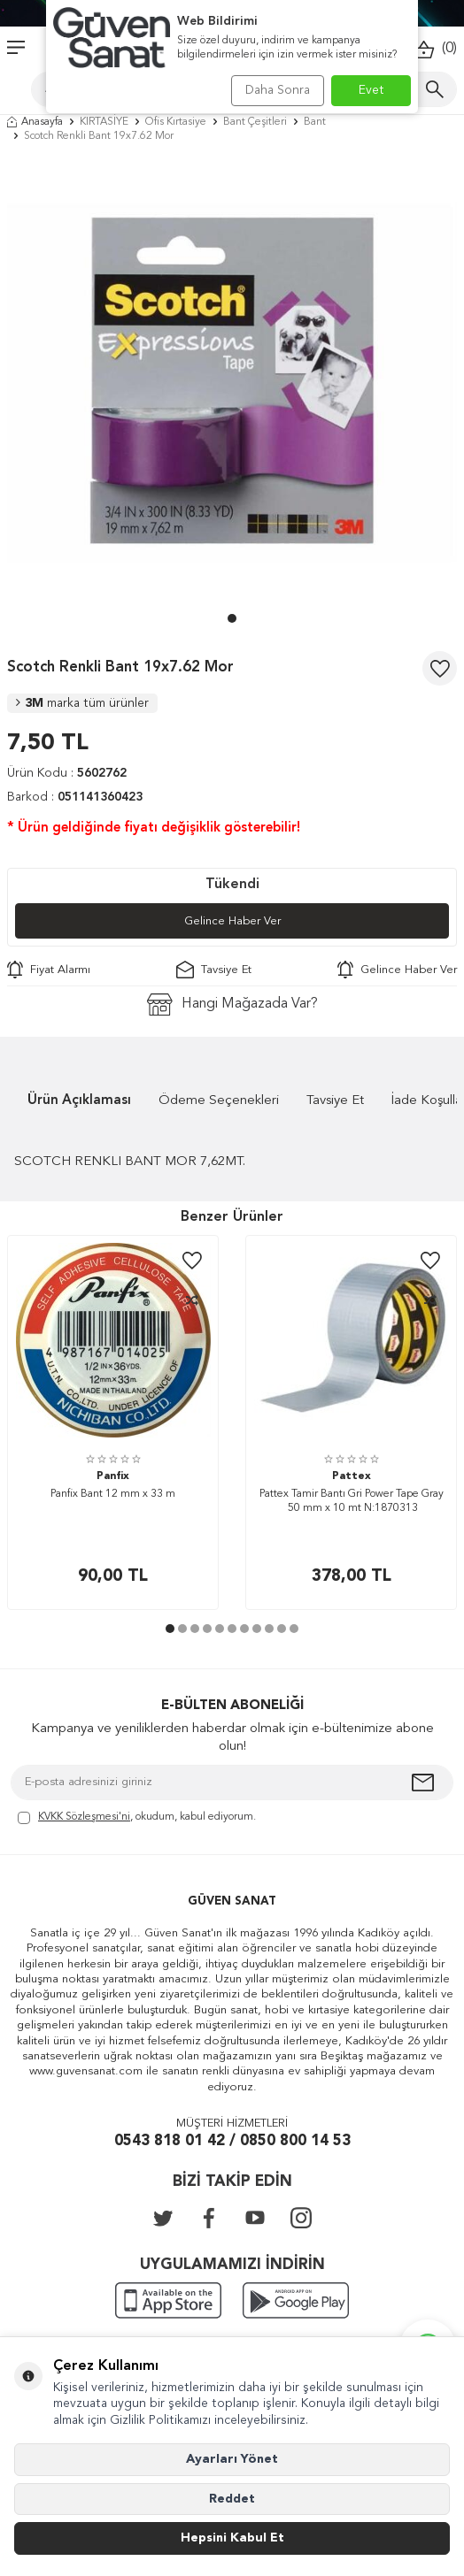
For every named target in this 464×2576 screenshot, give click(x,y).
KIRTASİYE (104, 122)
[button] (232, 618)
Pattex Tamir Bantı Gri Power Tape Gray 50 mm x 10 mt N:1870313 (351, 1501)
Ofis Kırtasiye (175, 122)
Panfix (113, 1476)
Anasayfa (35, 122)
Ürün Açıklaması (79, 1101)
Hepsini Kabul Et (232, 2538)
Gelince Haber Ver (232, 921)
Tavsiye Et (213, 969)
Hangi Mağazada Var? (232, 1004)
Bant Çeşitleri (255, 122)
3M (82, 703)
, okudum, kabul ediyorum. (137, 1818)
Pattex (351, 1476)
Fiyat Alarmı (48, 969)
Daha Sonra (277, 90)
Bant (315, 122)
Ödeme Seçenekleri (219, 1101)
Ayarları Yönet (232, 2459)
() (435, 49)
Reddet (232, 2499)
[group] (232, 382)
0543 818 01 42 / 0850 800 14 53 (232, 2141)
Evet (371, 90)
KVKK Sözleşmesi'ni (84, 1817)
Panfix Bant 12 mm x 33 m (112, 1494)
